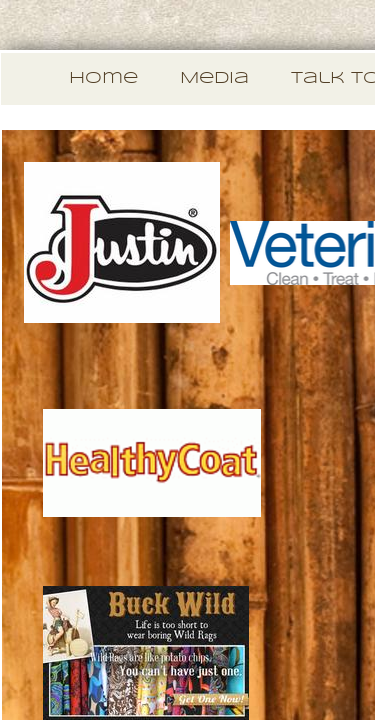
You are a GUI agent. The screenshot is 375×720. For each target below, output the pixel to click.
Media (214, 78)
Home (103, 78)
